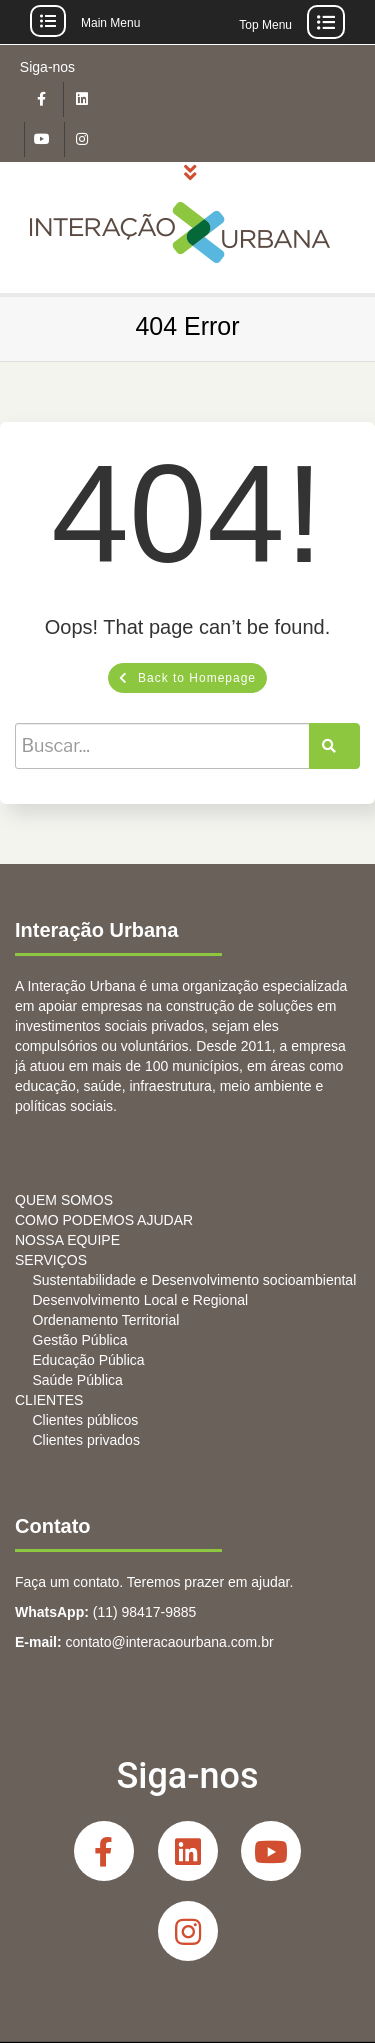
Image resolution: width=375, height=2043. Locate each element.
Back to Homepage (187, 678)
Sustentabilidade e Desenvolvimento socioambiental (195, 1280)
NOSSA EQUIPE (67, 1240)
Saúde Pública (78, 1380)
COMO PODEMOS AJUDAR (104, 1220)
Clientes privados (86, 1440)
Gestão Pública (80, 1340)
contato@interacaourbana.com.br (170, 1642)
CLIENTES (49, 1400)
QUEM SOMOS (64, 1200)
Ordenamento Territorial (106, 1320)
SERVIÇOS (51, 1260)
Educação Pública (89, 1360)
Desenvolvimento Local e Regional (141, 1300)
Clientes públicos (86, 1420)
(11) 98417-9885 (145, 1612)
